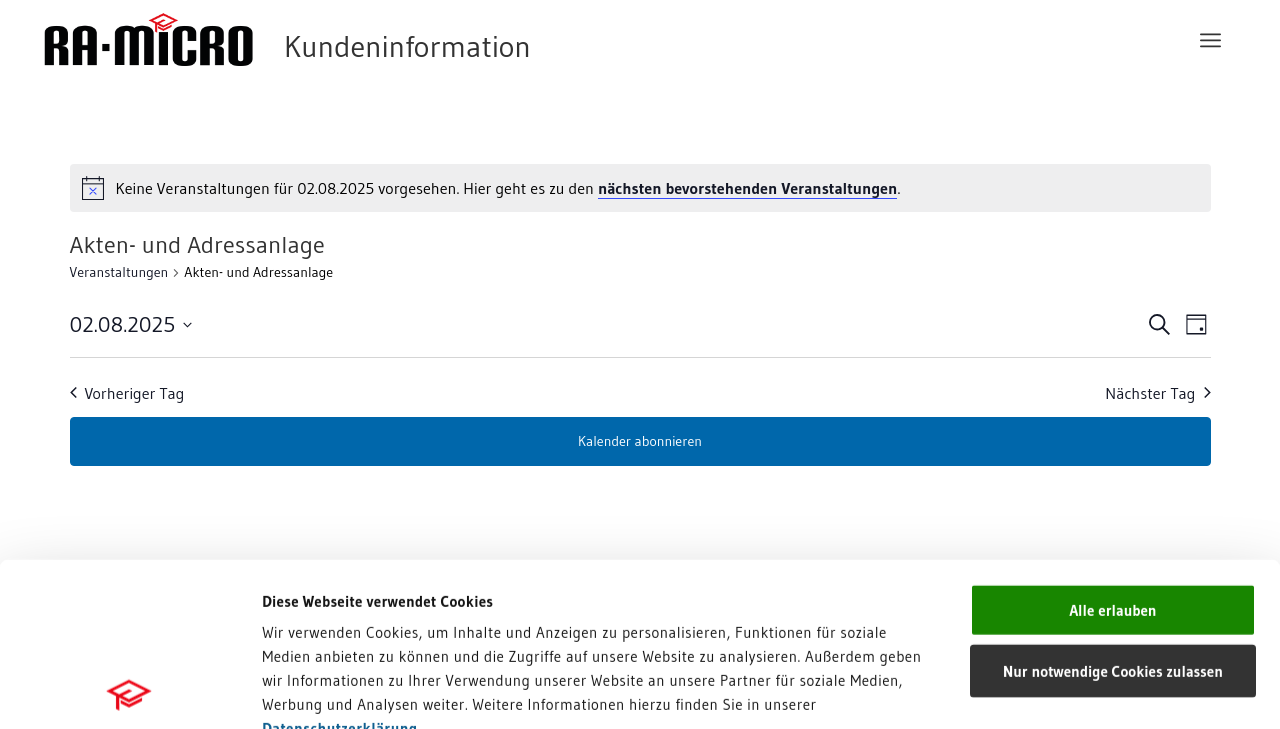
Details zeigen (1032, 689)
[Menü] (1210, 40)
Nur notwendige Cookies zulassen (1113, 507)
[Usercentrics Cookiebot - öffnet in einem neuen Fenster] (129, 690)
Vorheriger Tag (127, 393)
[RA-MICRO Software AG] (369, 40)
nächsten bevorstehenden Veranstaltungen (747, 188)
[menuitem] (1210, 40)
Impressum (300, 588)
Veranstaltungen (119, 272)
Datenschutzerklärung (340, 564)
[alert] (640, 188)
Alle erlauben (1112, 446)
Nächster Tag (1157, 393)
